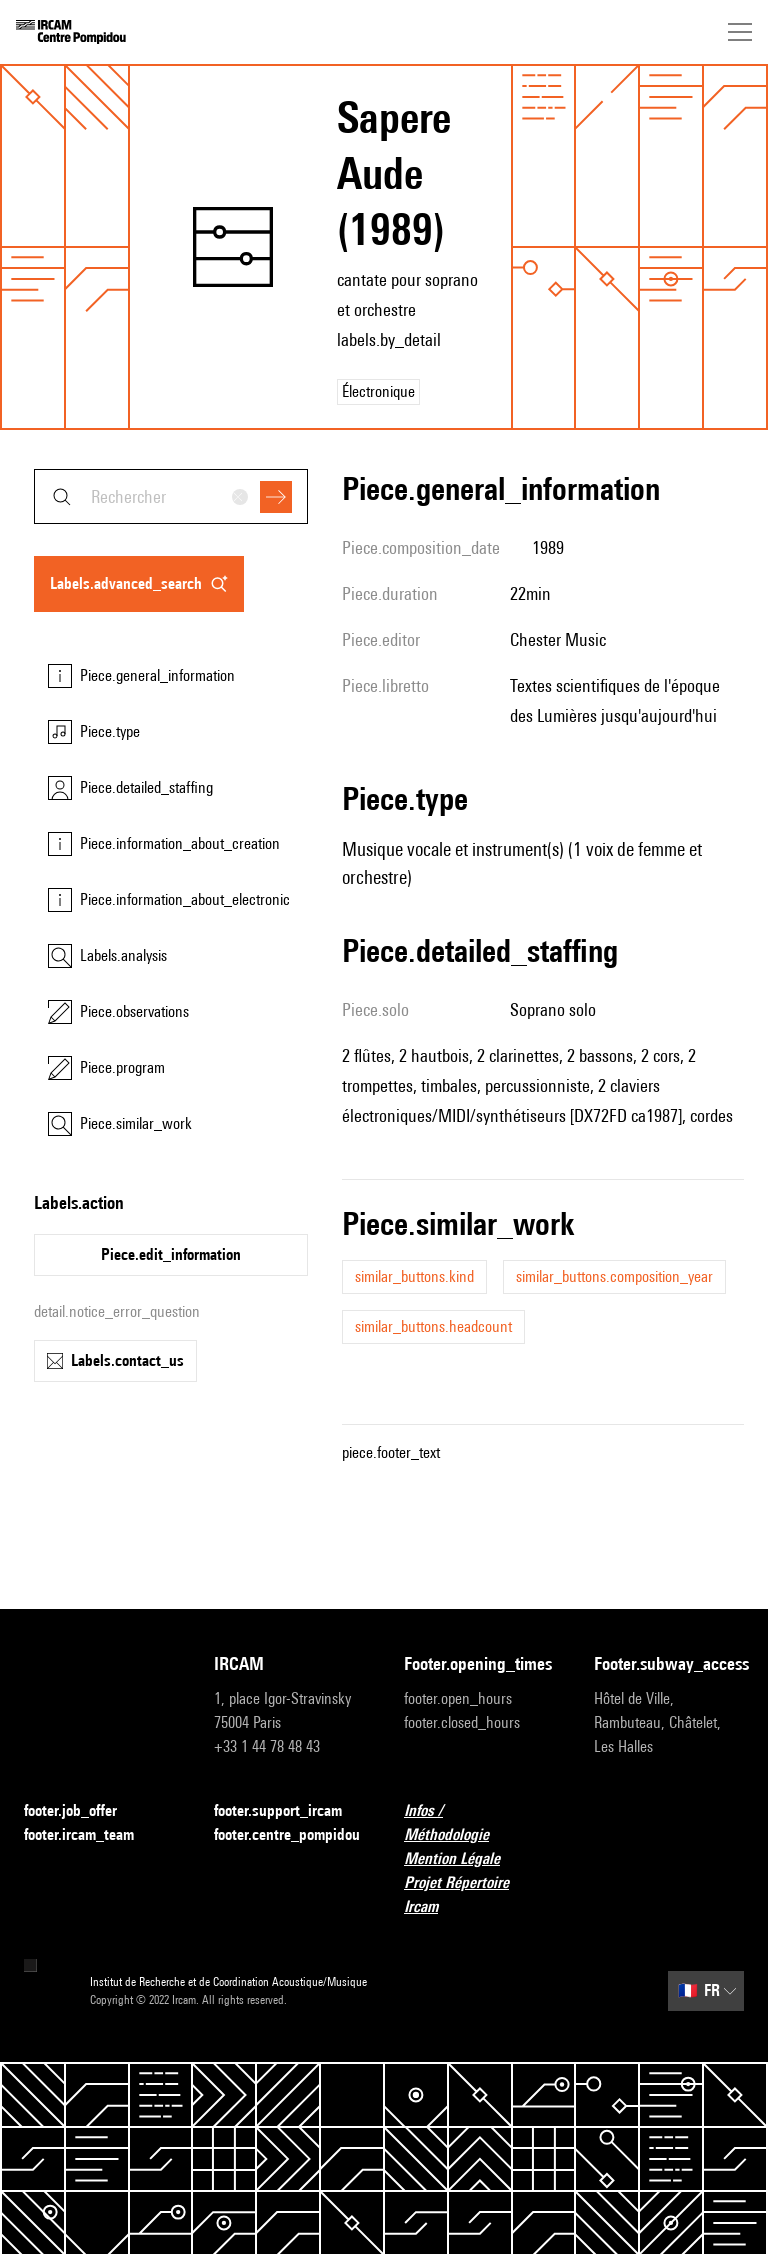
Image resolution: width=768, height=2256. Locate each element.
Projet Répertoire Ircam (479, 1894)
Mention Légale (464, 1859)
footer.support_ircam (289, 1811)
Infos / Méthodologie (479, 1822)
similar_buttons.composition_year (614, 1276)
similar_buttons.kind (414, 1276)
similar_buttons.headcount (433, 1326)
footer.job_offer (82, 1811)
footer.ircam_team (91, 1835)
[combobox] (171, 496)
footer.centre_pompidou (287, 1834)
